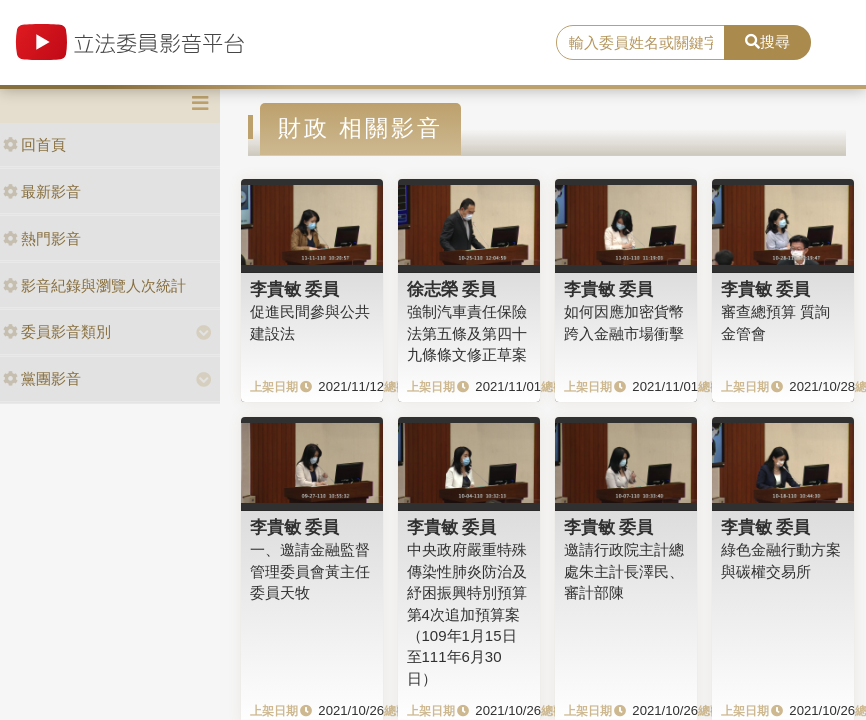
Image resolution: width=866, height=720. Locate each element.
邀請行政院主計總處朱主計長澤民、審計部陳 (624, 571)
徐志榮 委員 (452, 289)
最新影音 (42, 191)
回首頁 (34, 144)
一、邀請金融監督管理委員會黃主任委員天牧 (310, 571)
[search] (640, 43)
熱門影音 (42, 238)
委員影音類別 (57, 331)
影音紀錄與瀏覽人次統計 (94, 285)
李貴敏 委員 (295, 289)
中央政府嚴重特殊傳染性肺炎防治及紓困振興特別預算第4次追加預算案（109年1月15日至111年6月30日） (467, 614)
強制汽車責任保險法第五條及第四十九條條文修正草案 (467, 333)
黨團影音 (42, 378)
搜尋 (767, 41)
